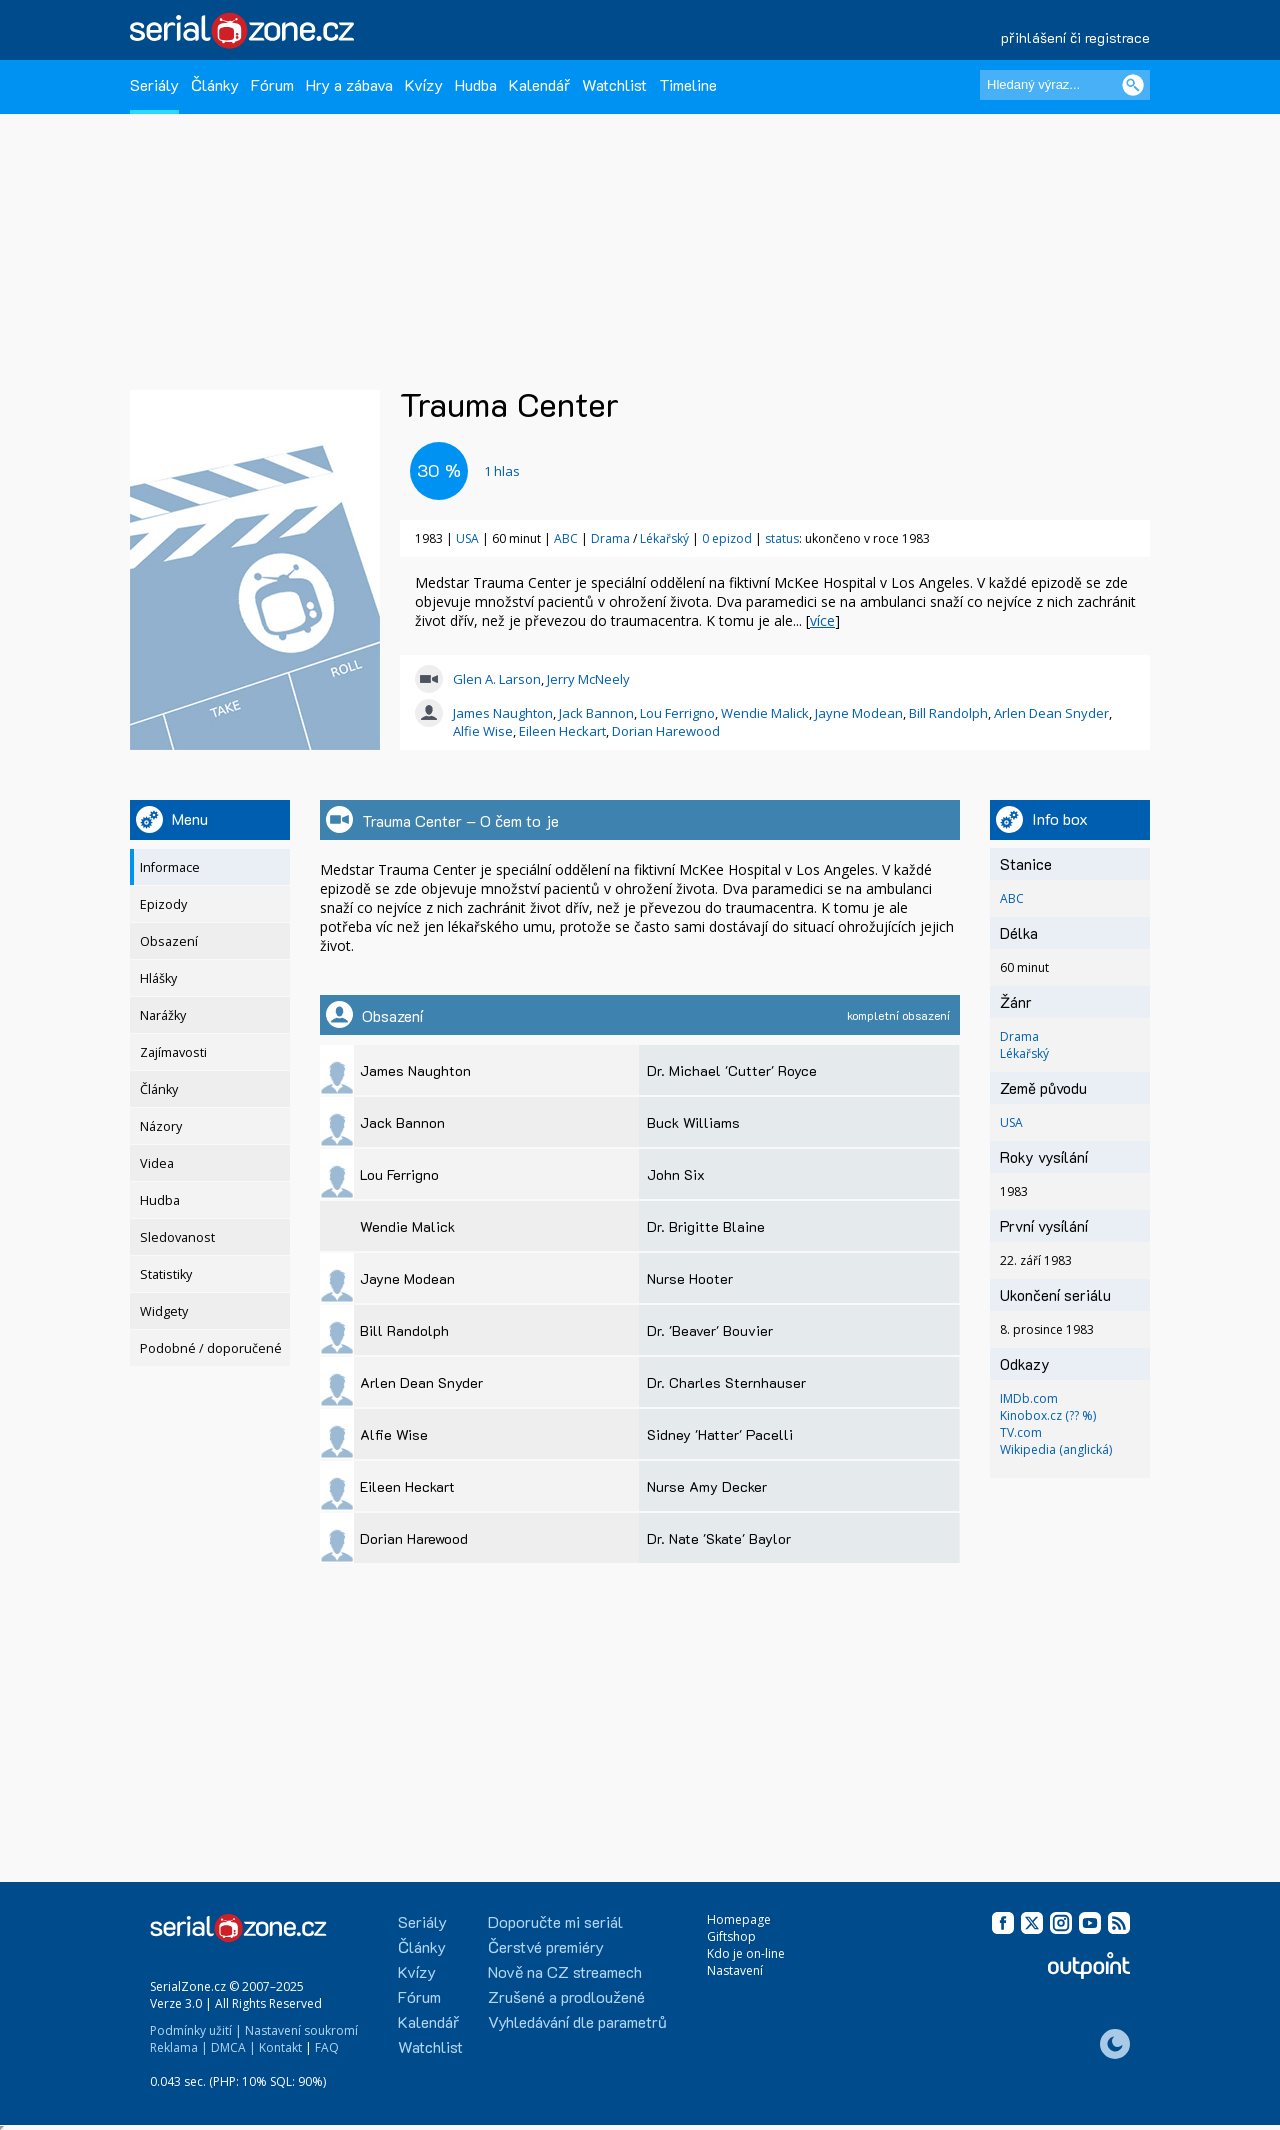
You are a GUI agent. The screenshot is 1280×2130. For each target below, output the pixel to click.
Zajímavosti (173, 1052)
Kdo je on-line (746, 1953)
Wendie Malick (765, 713)
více (822, 620)
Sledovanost (177, 1237)
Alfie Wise (483, 731)
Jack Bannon (596, 713)
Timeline (688, 84)
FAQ (327, 2047)
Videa (157, 1163)
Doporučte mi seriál (555, 1921)
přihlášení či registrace (1075, 37)
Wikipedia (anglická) (1056, 1449)
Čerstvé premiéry (546, 1946)
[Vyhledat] (1133, 85)
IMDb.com (1029, 1398)
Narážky (163, 1015)
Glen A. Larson (497, 679)
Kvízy (424, 84)
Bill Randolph (948, 713)
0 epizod (727, 538)
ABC (566, 538)
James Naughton (503, 713)
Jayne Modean (859, 713)
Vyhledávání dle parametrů (577, 2021)
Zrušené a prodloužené (566, 1996)
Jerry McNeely (588, 679)
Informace (170, 867)
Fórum (272, 84)
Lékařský (664, 538)
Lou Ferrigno (677, 713)
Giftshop (731, 1936)
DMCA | (233, 2047)
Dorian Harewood (666, 731)
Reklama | (179, 2047)
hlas (502, 471)
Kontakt (280, 2047)
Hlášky (158, 978)
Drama (610, 538)
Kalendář (539, 84)
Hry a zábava (349, 84)
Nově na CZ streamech (565, 1971)
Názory (161, 1126)
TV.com (1021, 1432)
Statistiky (166, 1274)
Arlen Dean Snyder (1051, 713)
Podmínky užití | (196, 2030)
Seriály (154, 84)
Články (215, 84)
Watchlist (614, 84)
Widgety (164, 1311)
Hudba (476, 84)
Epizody (163, 904)
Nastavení (735, 1970)
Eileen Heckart (562, 731)
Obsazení (169, 941)
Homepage (739, 1919)
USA (467, 538)
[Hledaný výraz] (1065, 85)
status (782, 538)
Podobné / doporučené (211, 1348)
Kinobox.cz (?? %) (1048, 1415)
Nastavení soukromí (301, 2030)
